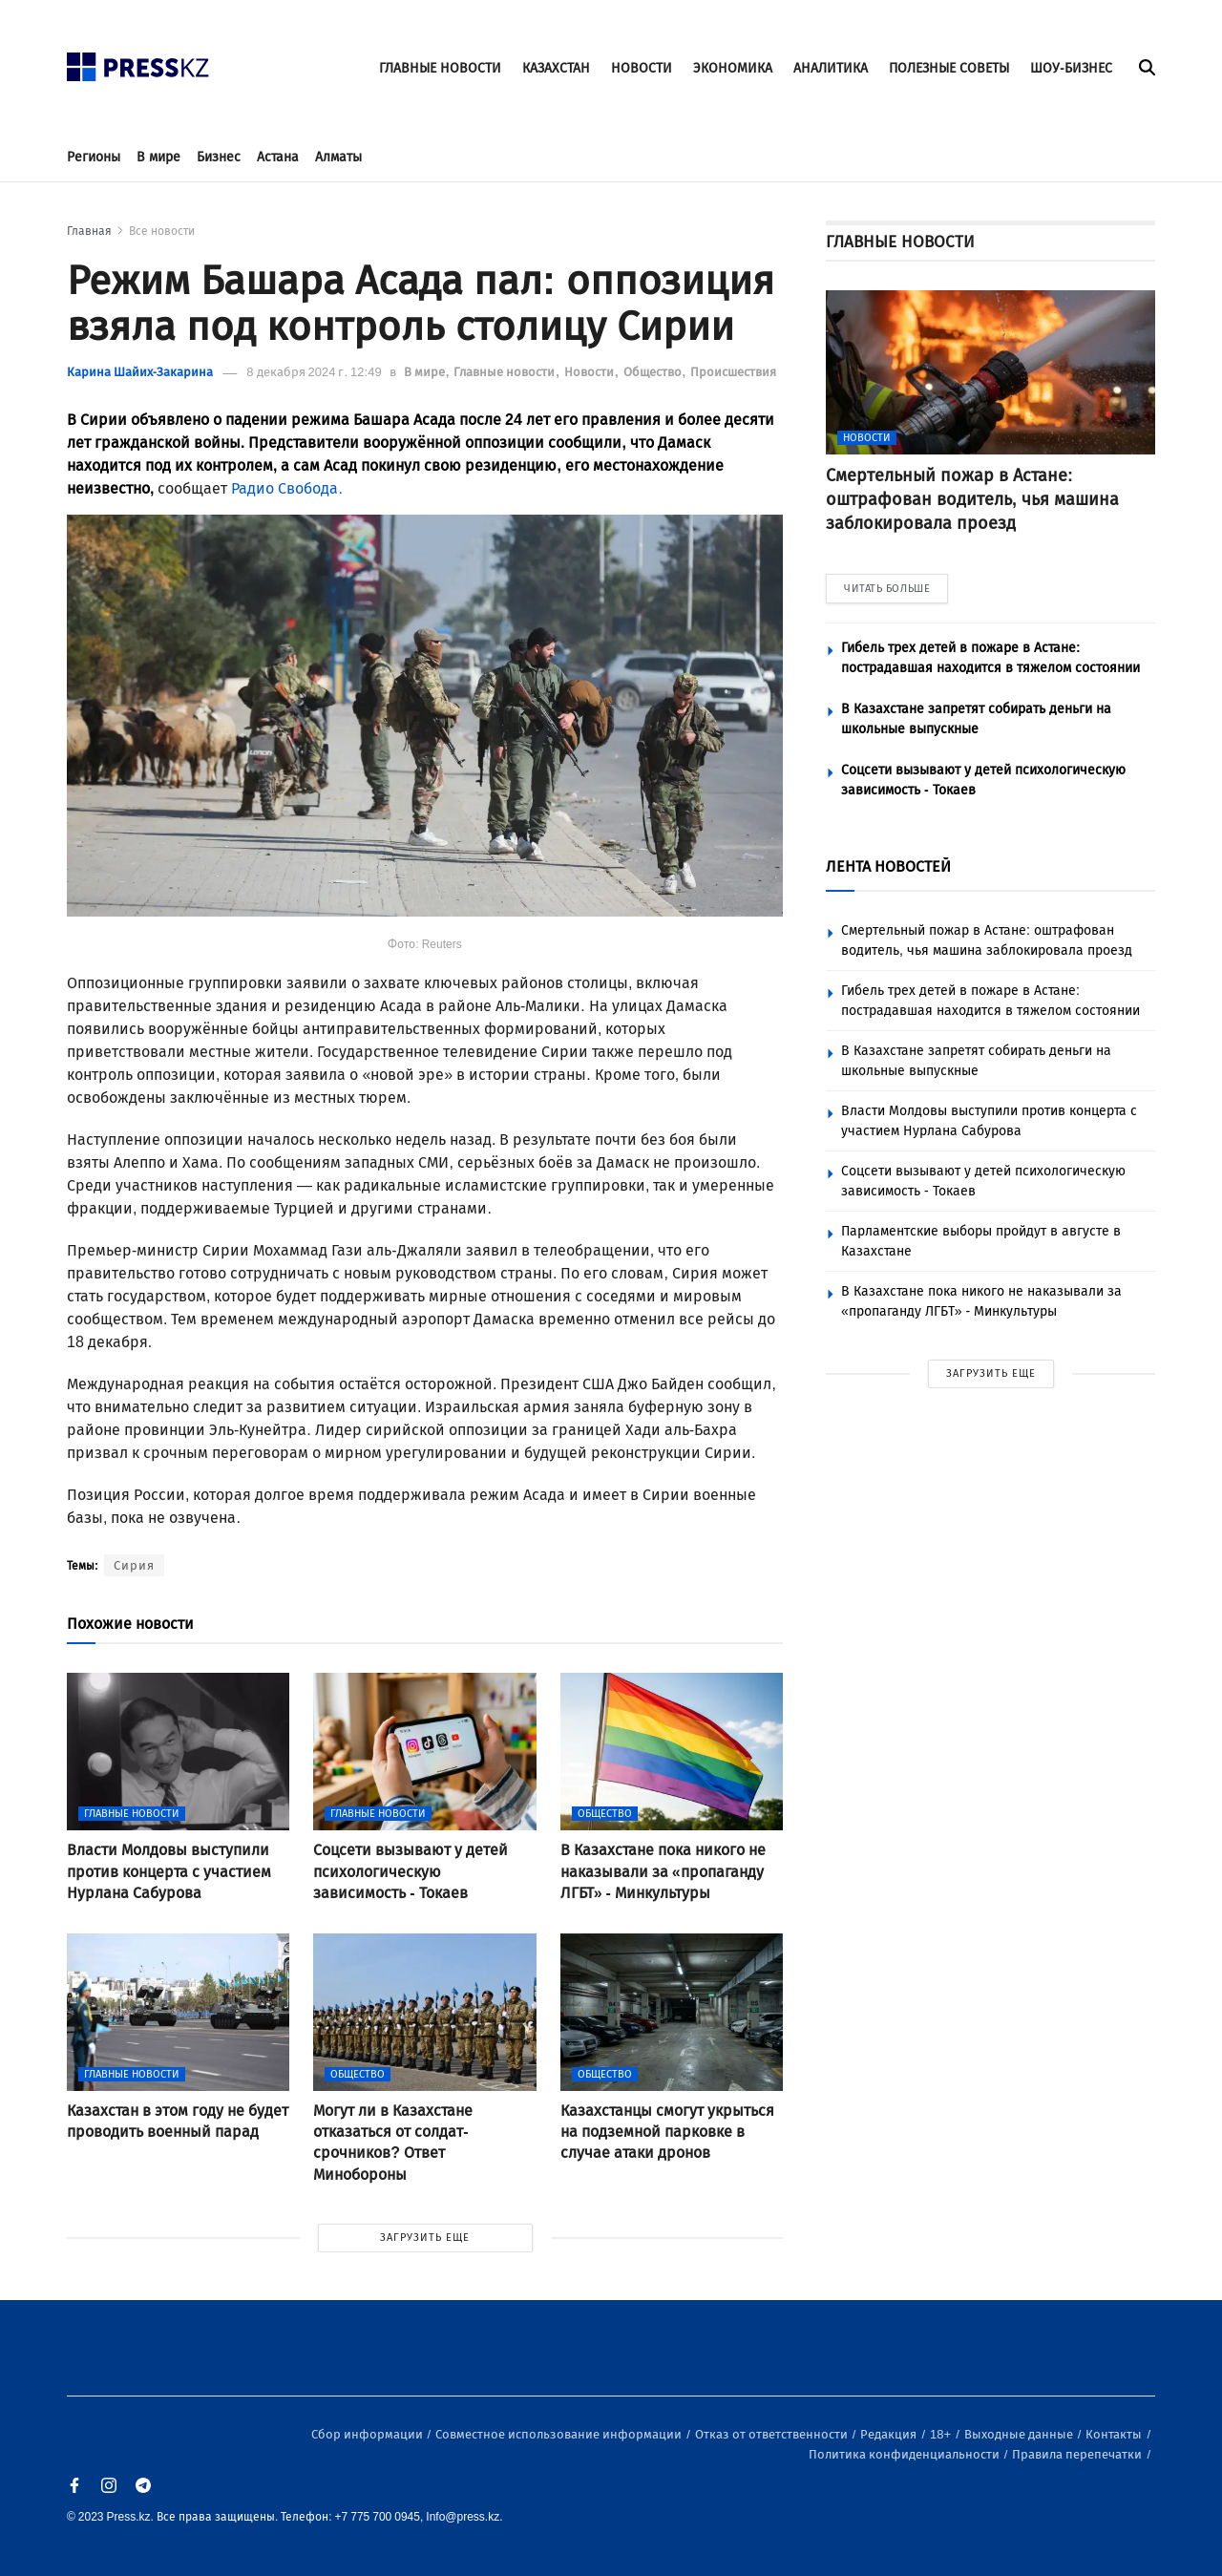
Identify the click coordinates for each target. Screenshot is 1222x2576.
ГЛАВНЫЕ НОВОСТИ (440, 68)
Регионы (93, 157)
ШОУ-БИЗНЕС (1071, 68)
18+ (942, 2434)
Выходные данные (1020, 2434)
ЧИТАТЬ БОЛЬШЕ (887, 588)
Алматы (338, 157)
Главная (89, 231)
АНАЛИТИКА (830, 68)
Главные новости (505, 372)
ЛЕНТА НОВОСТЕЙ (888, 866)
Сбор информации (368, 2434)
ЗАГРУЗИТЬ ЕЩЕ (425, 2237)
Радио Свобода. (286, 488)
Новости (590, 372)
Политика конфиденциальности (905, 2454)
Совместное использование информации (560, 2434)
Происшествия (733, 372)
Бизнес (219, 157)
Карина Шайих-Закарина (140, 372)
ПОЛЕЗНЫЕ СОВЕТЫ (949, 68)
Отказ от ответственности (773, 2434)
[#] (138, 62)
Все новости (162, 231)
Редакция (889, 2434)
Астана (278, 157)
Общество (654, 372)
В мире (158, 157)
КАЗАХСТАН (556, 68)
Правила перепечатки (1078, 2454)
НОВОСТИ (641, 68)
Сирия (134, 1565)
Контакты (1115, 2434)
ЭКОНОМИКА (732, 68)
